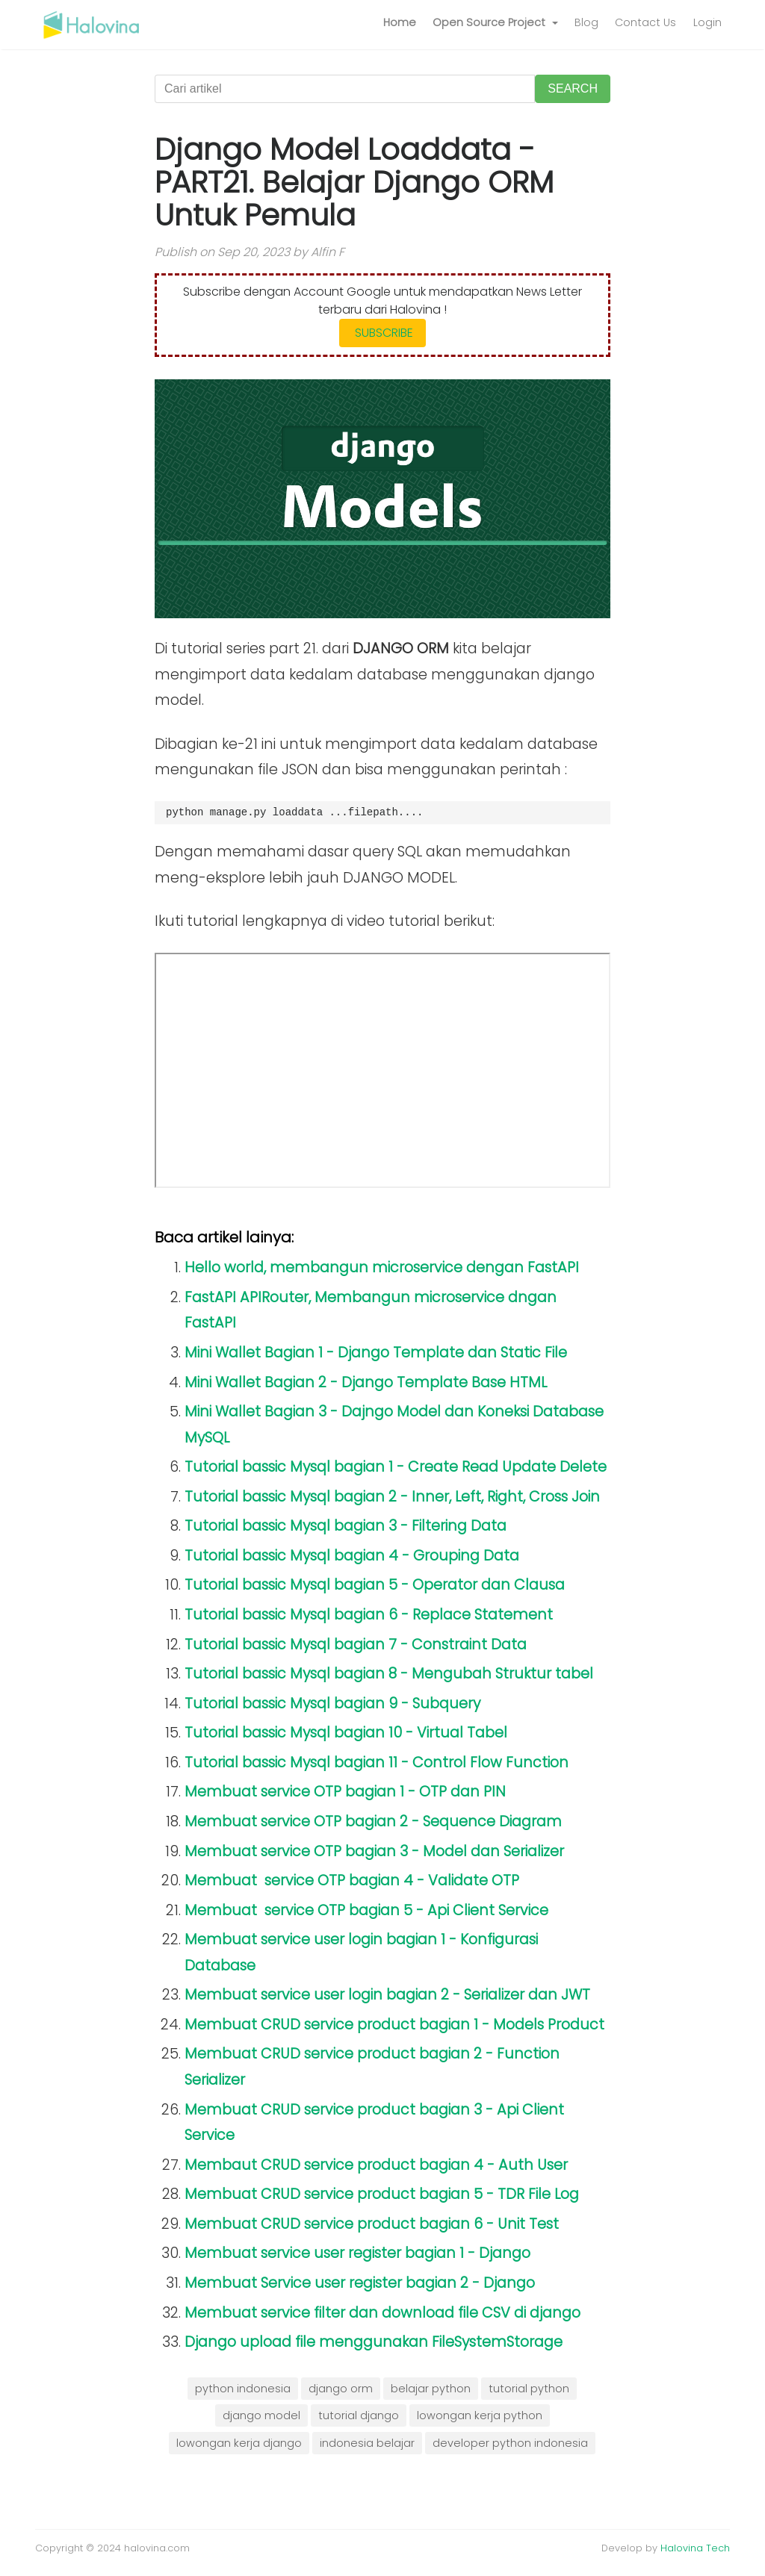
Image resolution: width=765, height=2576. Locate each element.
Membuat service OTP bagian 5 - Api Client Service (366, 1910)
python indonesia (243, 2388)
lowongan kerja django (239, 2443)
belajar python (431, 2388)
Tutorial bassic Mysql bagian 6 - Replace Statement (369, 1615)
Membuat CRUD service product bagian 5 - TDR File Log (382, 2194)
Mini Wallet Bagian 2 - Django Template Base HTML (366, 1382)
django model (261, 2415)
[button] (495, 23)
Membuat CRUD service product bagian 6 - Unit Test (372, 2224)
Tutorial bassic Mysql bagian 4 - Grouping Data (352, 1556)
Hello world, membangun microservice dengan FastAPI (382, 1267)
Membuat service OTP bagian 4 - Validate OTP (352, 1880)
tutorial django (358, 2415)
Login (707, 22)
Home (399, 22)
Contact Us (645, 22)
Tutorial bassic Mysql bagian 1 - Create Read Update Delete (396, 1467)
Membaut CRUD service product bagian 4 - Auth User (376, 2165)
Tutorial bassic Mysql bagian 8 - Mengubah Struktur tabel (389, 1674)
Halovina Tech (695, 2548)
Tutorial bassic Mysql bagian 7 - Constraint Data (356, 1644)
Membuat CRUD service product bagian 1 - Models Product (394, 2025)
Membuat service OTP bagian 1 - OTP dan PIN (345, 1792)
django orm (341, 2388)
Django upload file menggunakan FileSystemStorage (374, 2342)
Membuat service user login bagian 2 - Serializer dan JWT (387, 1995)
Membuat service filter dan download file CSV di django (382, 2313)
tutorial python (529, 2388)
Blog (586, 22)
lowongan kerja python (479, 2415)
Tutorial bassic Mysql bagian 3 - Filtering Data (346, 1526)
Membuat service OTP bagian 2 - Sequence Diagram (373, 1821)
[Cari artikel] (345, 89)
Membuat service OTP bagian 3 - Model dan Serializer (374, 1851)
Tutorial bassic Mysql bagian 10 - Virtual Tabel (346, 1733)
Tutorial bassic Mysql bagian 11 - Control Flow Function (377, 1762)
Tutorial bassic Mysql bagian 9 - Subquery (332, 1703)
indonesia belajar (367, 2443)
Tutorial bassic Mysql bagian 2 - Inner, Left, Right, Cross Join (392, 1497)
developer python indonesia (510, 2443)
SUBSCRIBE (382, 332)
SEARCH (573, 88)
